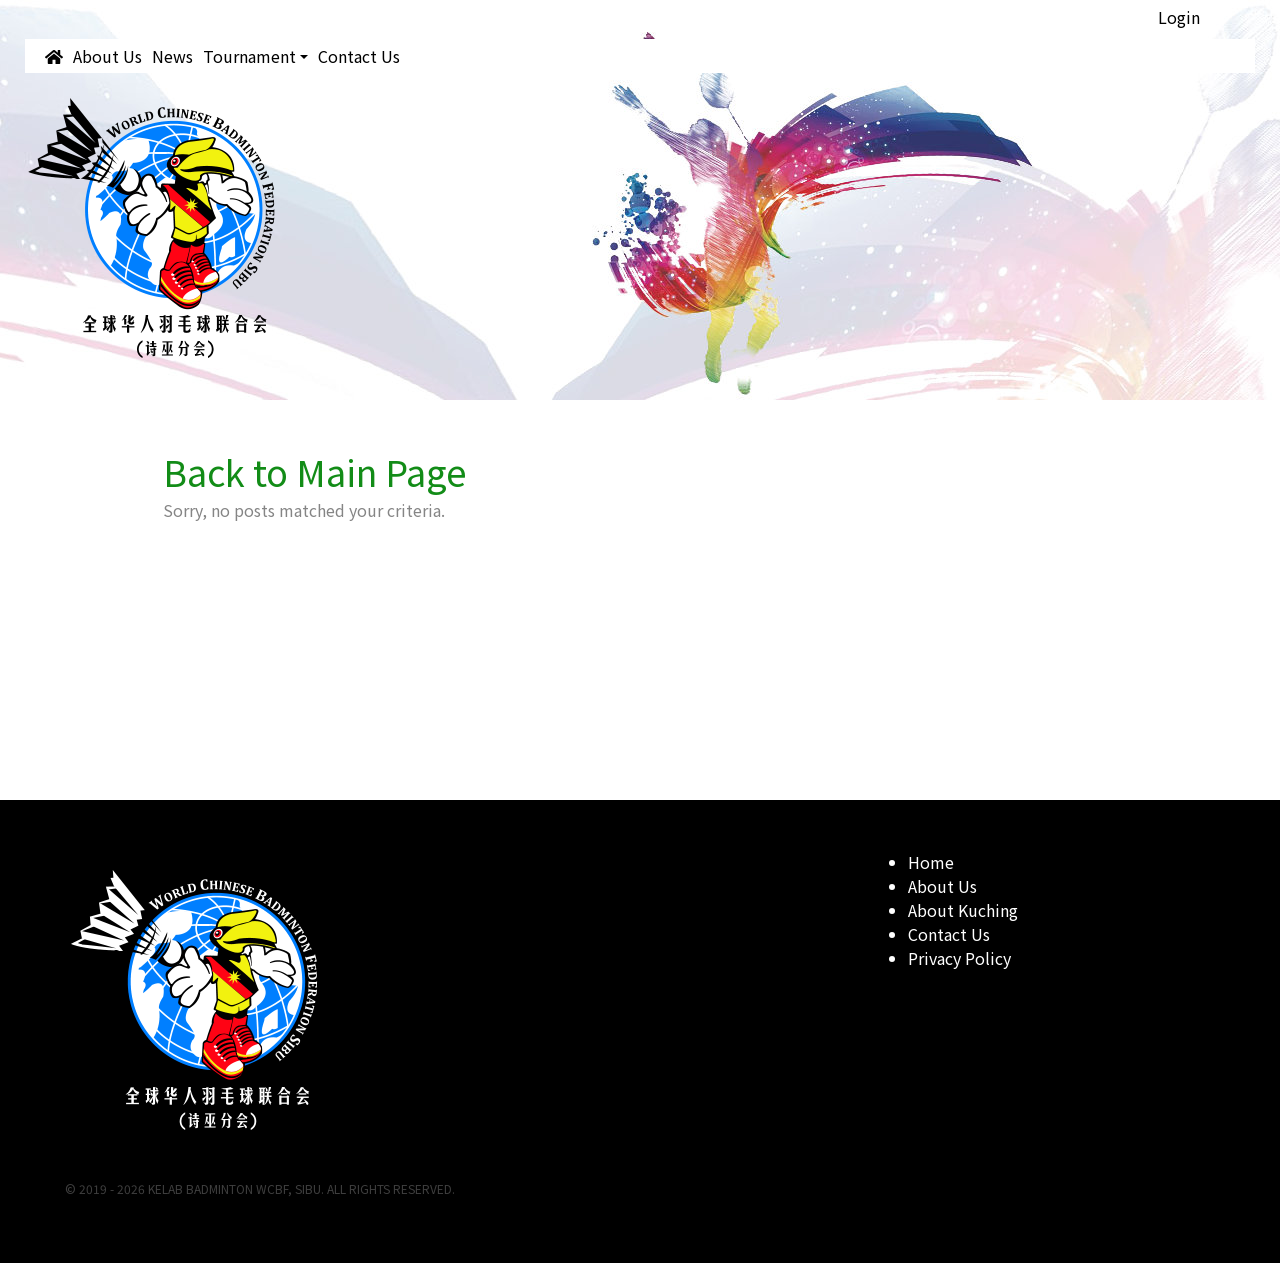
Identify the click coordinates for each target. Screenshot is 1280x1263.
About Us (107, 56)
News (172, 56)
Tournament (249, 56)
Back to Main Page (315, 471)
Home (931, 862)
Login (1179, 17)
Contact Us (359, 56)
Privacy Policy (959, 958)
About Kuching (963, 910)
